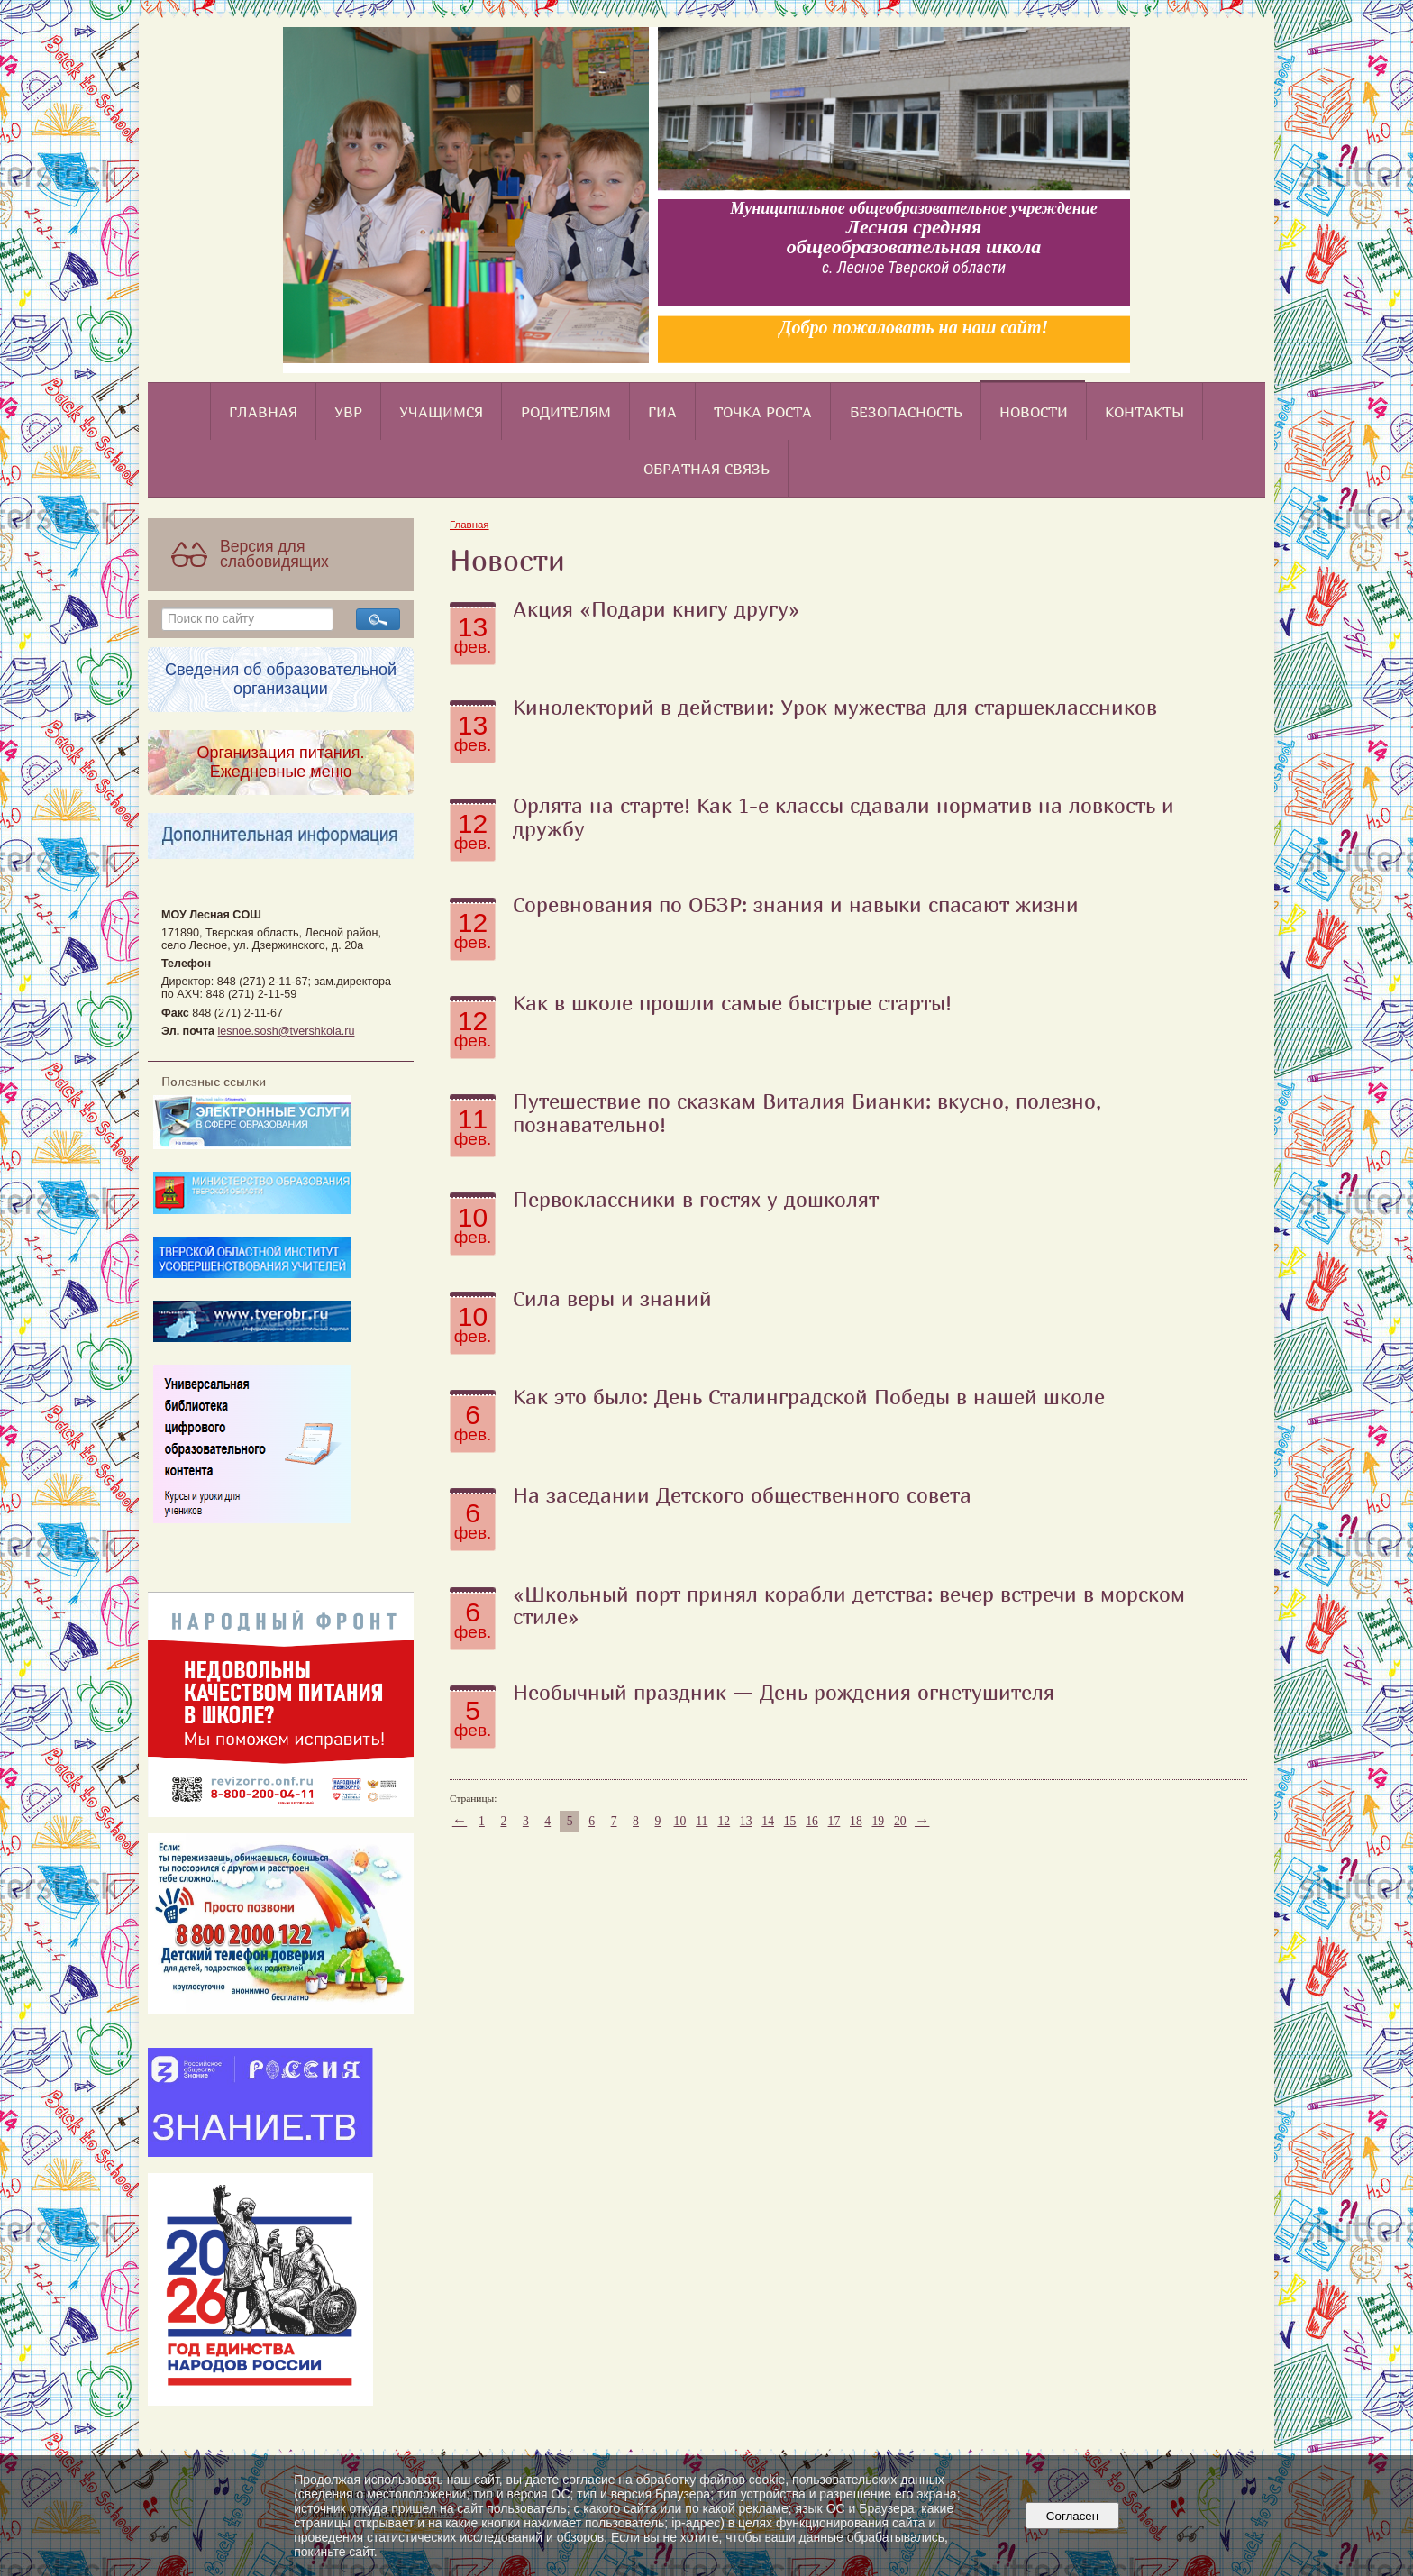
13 (746, 1821)
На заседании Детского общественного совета (742, 1494)
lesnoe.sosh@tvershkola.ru (286, 1031)
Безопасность (906, 412)
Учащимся (441, 412)
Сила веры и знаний (612, 1298)
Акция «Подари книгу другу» (656, 608)
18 (856, 1821)
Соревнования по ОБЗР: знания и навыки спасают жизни (796, 904)
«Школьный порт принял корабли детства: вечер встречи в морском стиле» (849, 1605)
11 (701, 1821)
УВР (348, 412)
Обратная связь (706, 469)
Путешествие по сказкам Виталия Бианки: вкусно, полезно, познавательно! (807, 1112)
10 (680, 1821)
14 (767, 1821)
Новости (1033, 412)
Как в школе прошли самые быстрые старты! (732, 1002)
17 (834, 1821)
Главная (263, 412)
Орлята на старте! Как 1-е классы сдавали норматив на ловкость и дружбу (843, 816)
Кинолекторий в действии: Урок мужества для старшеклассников (835, 706)
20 (900, 1821)
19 (877, 1821)
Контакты (1144, 412)
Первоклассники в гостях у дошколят (696, 1198)
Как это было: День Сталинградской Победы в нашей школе (809, 1396)
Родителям (566, 412)
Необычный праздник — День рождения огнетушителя (783, 1691)
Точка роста (763, 412)
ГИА (662, 412)
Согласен (1072, 2516)
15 (790, 1821)
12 (723, 1821)
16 (812, 1821)
